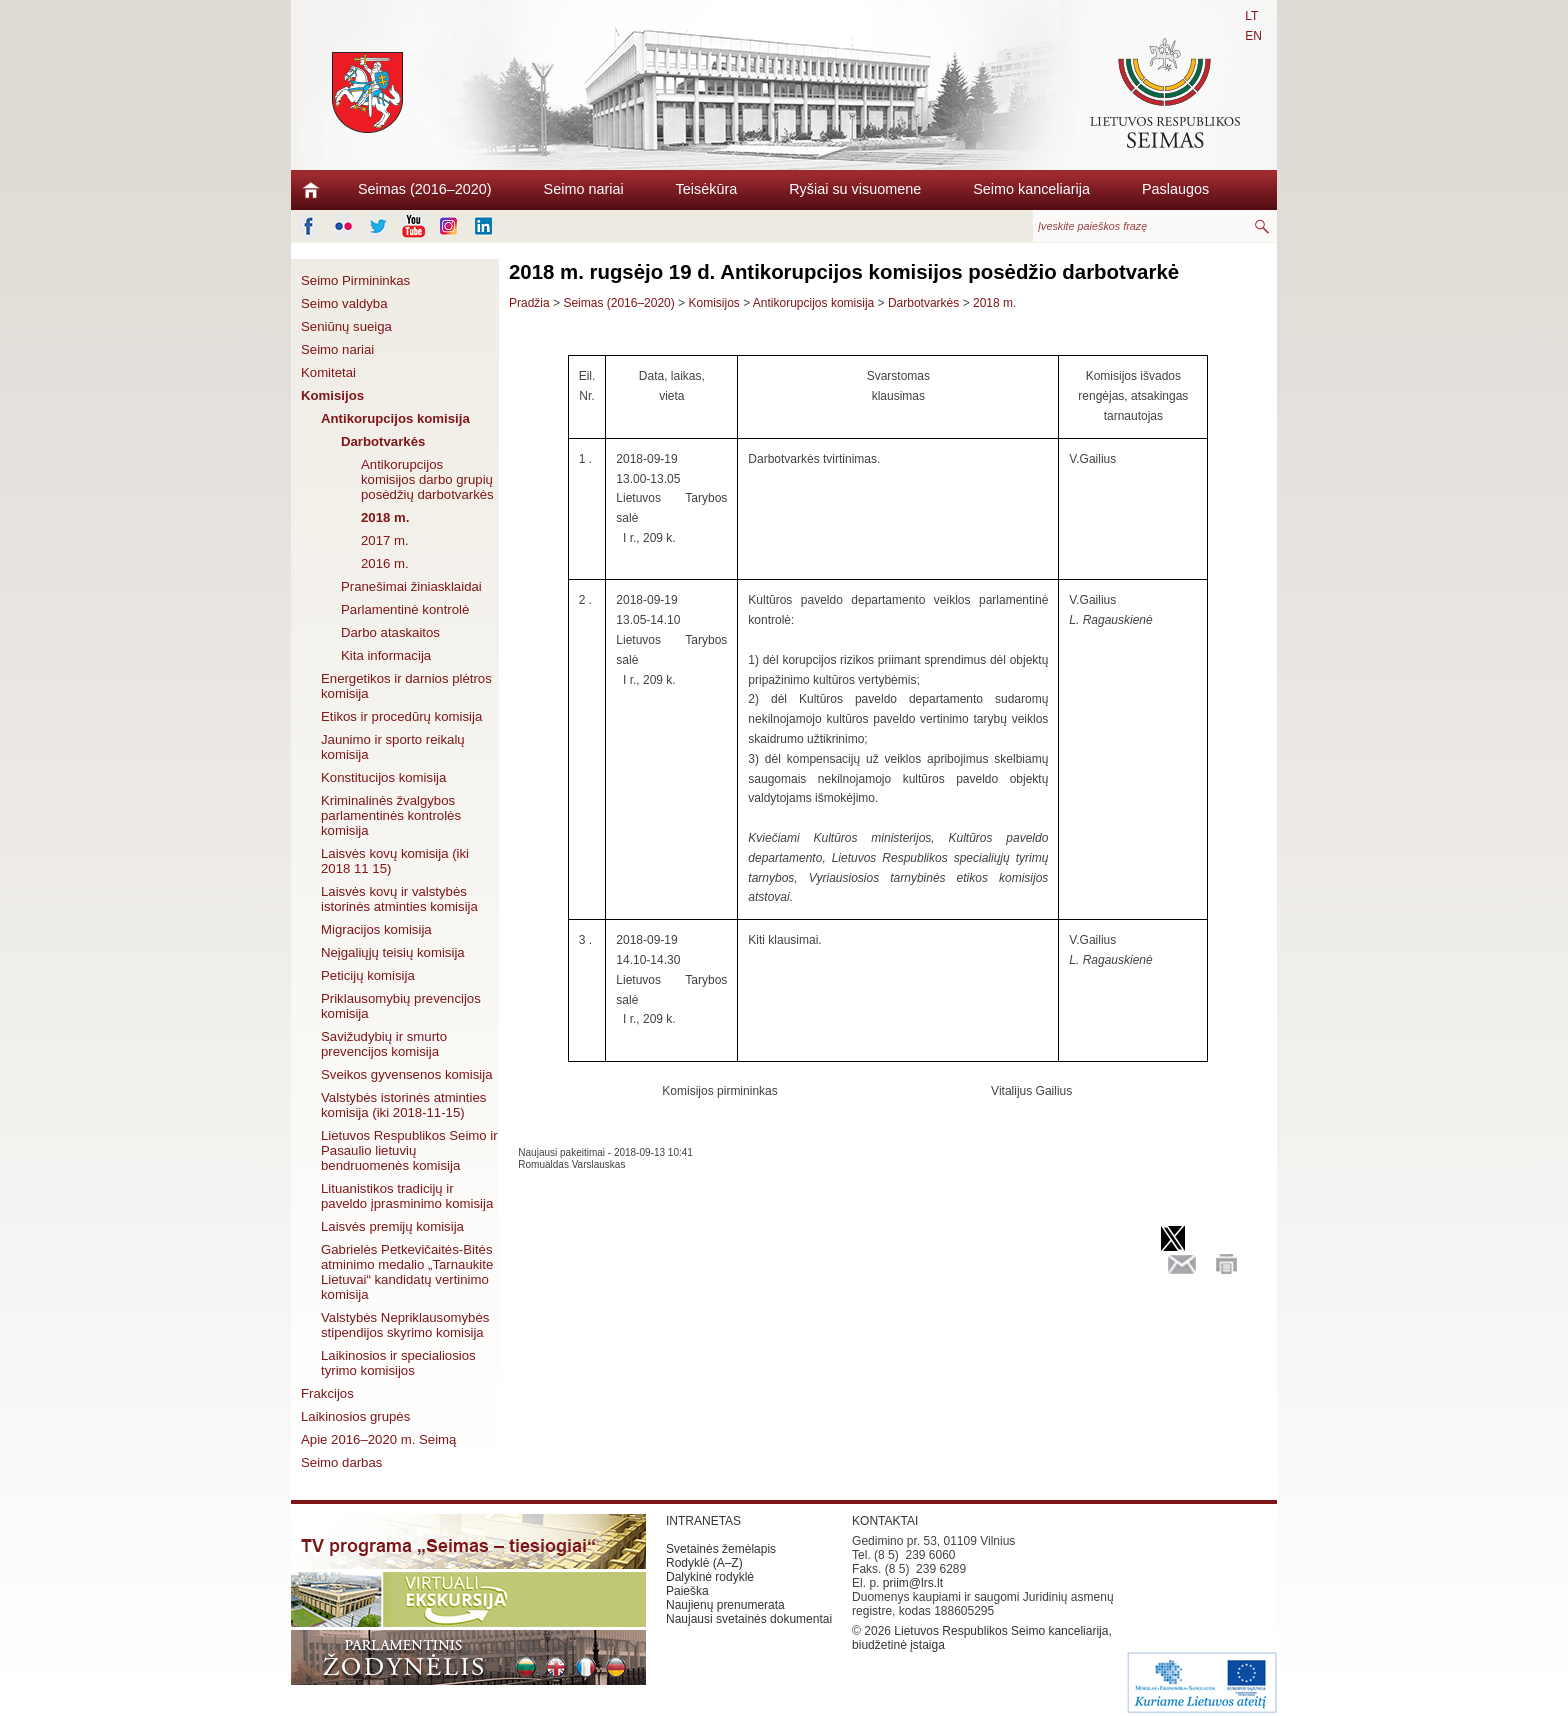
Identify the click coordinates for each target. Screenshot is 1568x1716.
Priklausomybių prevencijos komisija (401, 1006)
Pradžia (529, 303)
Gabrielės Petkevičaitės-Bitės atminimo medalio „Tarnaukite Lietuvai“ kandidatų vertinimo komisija (407, 1272)
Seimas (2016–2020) (425, 189)
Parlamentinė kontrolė (405, 609)
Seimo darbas (341, 1462)
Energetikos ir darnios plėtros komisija (406, 686)
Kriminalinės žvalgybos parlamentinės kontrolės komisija (391, 815)
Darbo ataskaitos (390, 632)
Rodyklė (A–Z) (704, 1563)
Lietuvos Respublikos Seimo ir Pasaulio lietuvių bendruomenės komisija (409, 1150)
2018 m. (385, 517)
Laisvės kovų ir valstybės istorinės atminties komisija (399, 899)
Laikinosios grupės (355, 1416)
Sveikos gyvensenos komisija (407, 1074)
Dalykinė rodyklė (710, 1577)
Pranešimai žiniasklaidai (411, 586)
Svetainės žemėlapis (721, 1549)
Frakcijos (327, 1393)
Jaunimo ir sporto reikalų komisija (393, 747)
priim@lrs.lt (913, 1583)
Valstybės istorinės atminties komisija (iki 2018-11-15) (403, 1105)
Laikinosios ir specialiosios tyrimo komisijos (398, 1363)
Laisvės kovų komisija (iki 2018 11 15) (395, 861)
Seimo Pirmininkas (355, 280)
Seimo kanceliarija (1031, 189)
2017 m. (385, 540)
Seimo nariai (584, 189)
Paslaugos (1175, 189)
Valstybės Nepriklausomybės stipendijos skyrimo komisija (405, 1325)
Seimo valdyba (344, 303)
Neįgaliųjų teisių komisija (393, 952)
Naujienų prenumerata (725, 1605)
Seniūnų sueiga (346, 326)
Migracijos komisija (376, 929)
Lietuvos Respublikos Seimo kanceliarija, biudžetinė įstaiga (982, 1638)
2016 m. (385, 563)
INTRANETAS (703, 1521)
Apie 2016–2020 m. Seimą (378, 1439)
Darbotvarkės (383, 441)
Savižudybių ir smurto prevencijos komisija (384, 1044)
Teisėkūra (707, 189)
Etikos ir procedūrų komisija (401, 716)
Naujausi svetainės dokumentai (749, 1619)
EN (1253, 36)
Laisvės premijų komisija (392, 1226)
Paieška (687, 1591)
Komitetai (328, 372)
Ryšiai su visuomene (855, 189)
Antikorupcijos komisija (395, 418)
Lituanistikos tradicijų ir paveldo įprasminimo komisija (407, 1196)
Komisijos (332, 395)
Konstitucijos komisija (383, 777)
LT (1251, 16)
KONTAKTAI (885, 1521)
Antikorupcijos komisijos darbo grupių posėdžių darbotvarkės (427, 479)
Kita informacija (386, 655)
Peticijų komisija (368, 975)
